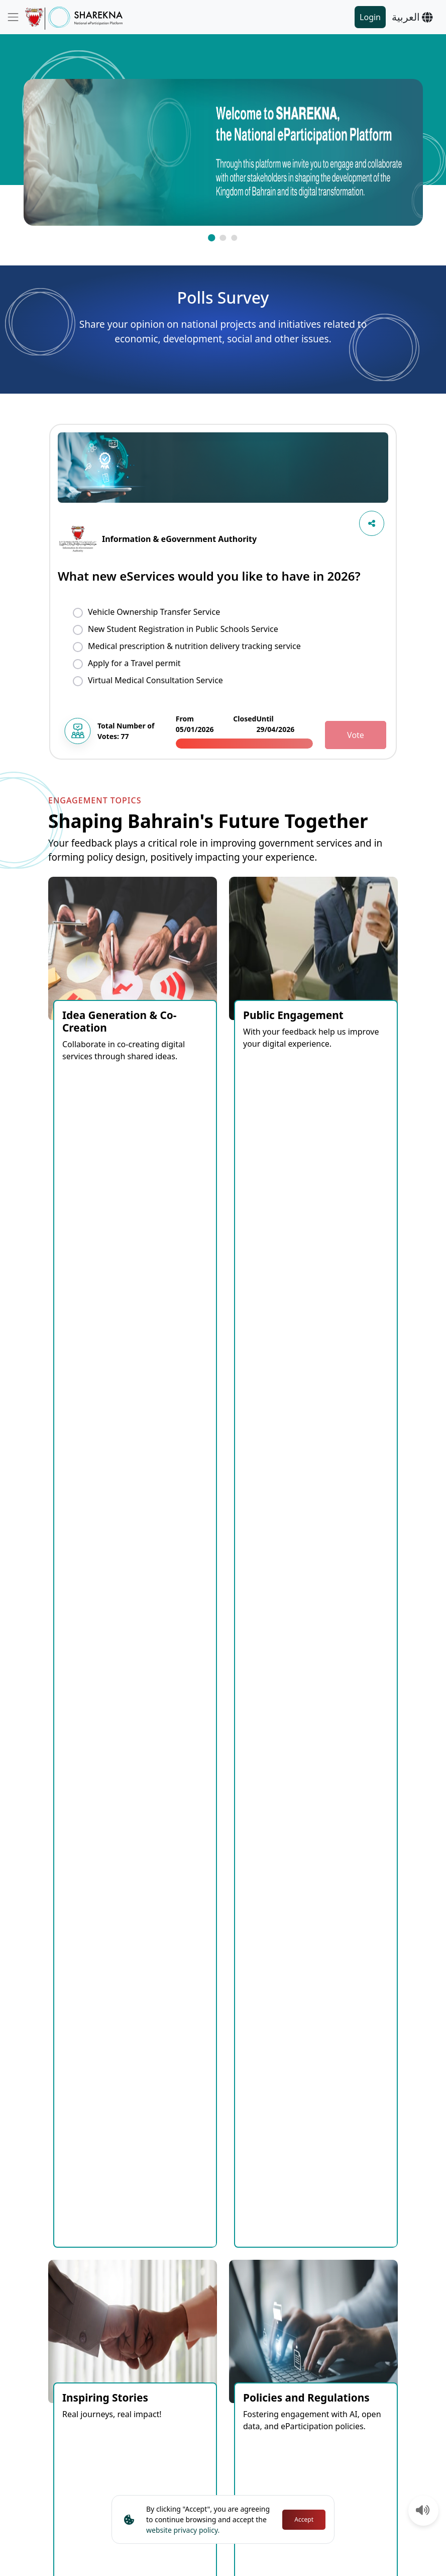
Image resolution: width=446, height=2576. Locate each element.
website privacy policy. (182, 2530)
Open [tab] (138, 1632)
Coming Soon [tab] (84, 1632)
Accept (303, 2519)
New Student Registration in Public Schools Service (183, 628)
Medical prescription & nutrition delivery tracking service (194, 646)
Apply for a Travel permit (134, 663)
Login (370, 17)
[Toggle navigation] (13, 17)
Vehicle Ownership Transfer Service (154, 611)
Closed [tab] (179, 1632)
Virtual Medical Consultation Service (155, 680)
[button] (211, 237)
